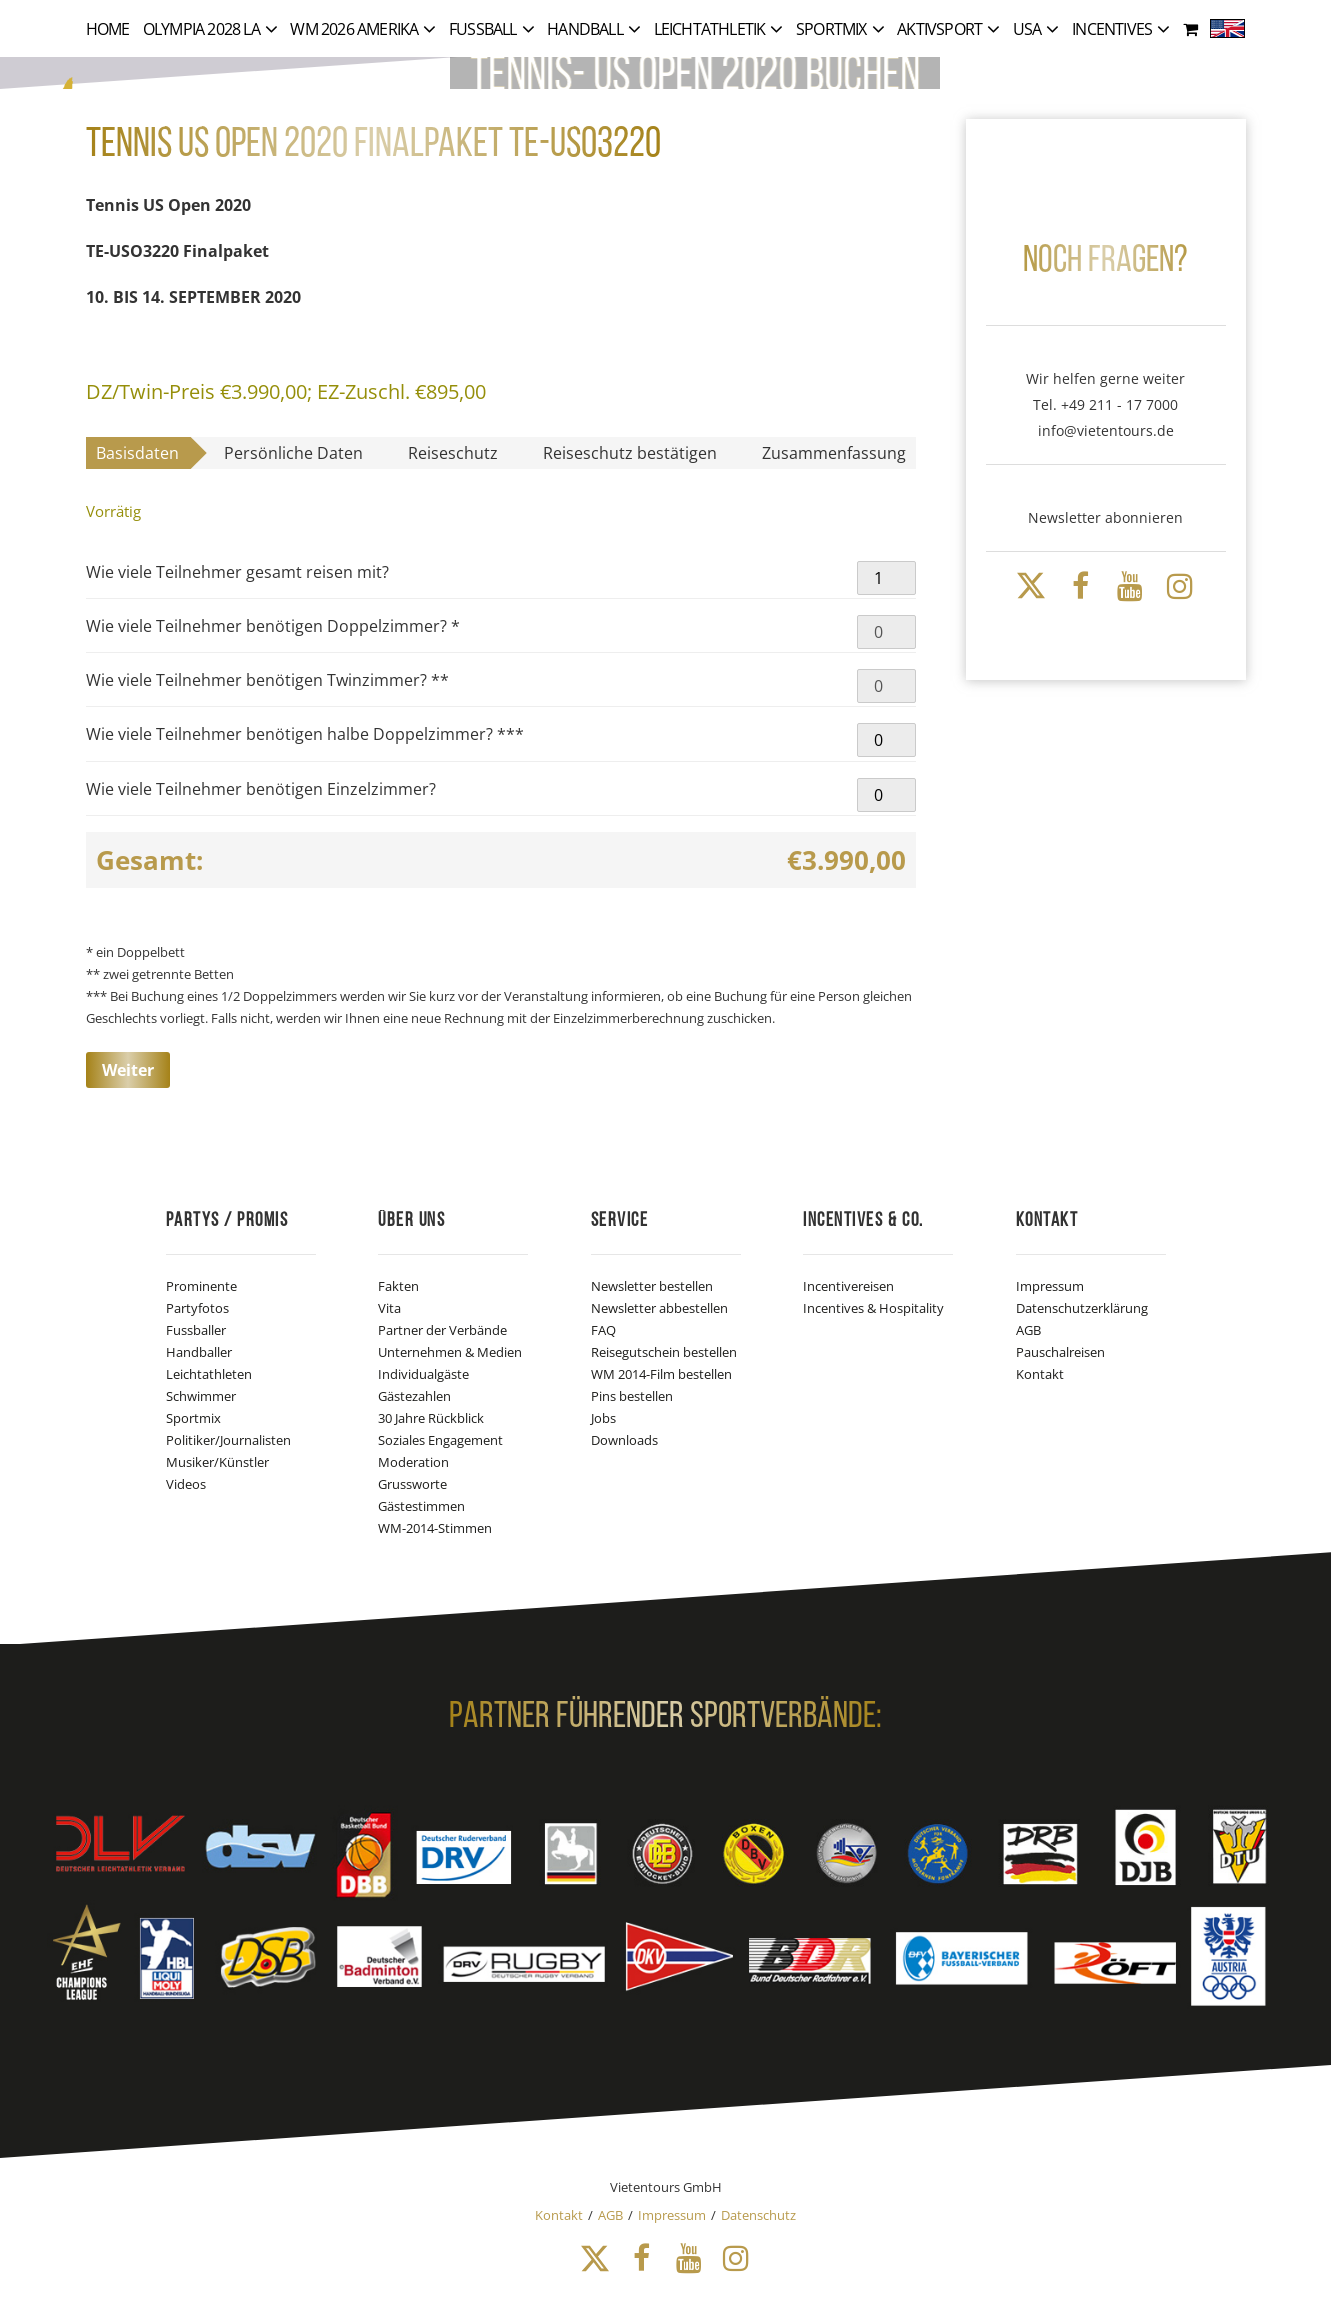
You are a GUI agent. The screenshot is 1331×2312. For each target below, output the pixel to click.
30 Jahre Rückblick (431, 1418)
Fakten (398, 1286)
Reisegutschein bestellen (664, 1352)
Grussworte (412, 1484)
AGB (1028, 1330)
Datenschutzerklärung (1082, 1308)
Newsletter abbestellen (659, 1308)
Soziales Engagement (440, 1440)
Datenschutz (758, 2215)
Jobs (603, 1418)
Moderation (413, 1462)
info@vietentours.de (1106, 430)
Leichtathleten (209, 1374)
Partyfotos (197, 1308)
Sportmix (193, 1418)
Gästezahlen (414, 1396)
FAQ (603, 1330)
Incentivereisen (848, 1286)
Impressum (1050, 1286)
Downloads (624, 1440)
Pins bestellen (632, 1396)
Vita (389, 1308)
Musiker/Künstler (217, 1462)
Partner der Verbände (442, 1330)
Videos (186, 1484)
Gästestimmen (421, 1506)
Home (108, 29)
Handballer (199, 1352)
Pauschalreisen (1060, 1352)
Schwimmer (201, 1396)
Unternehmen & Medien (450, 1352)
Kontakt (1040, 1374)
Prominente (201, 1286)
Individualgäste (423, 1374)
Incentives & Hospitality (873, 1308)
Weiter (128, 1070)
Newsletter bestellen (652, 1286)
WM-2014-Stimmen (435, 1528)
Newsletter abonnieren (1105, 517)
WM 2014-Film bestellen (661, 1374)
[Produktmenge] (886, 578)
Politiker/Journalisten (228, 1440)
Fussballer (196, 1330)
